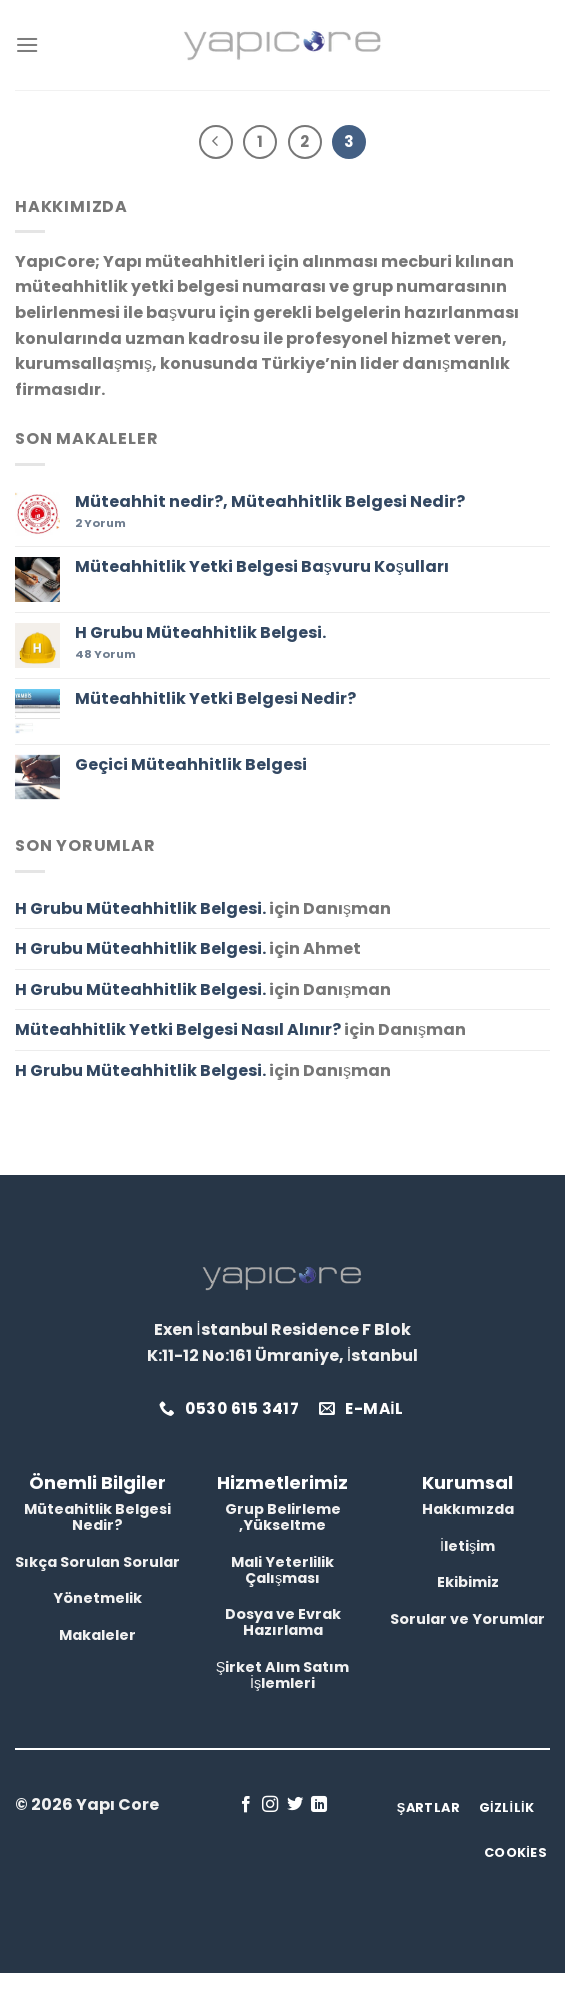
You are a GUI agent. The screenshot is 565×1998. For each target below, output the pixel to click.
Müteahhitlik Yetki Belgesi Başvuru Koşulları (262, 566)
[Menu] (27, 44)
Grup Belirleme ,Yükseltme (283, 1517)
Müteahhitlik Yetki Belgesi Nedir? (215, 698)
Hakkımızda (468, 1509)
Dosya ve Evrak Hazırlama (283, 1622)
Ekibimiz (468, 1582)
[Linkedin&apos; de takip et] (319, 1805)
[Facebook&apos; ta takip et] (246, 1805)
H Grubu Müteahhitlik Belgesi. (200, 632)
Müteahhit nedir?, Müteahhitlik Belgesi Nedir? (270, 501)
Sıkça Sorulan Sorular (97, 1562)
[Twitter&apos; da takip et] (295, 1805)
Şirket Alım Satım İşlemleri (283, 1675)
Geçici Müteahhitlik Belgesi (191, 764)
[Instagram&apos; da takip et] (270, 1805)
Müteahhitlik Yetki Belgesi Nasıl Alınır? (178, 1029)
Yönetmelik (97, 1598)
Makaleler (97, 1635)
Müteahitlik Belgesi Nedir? (97, 1517)
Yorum (100, 523)
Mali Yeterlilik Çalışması (282, 1570)
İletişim (467, 1546)
